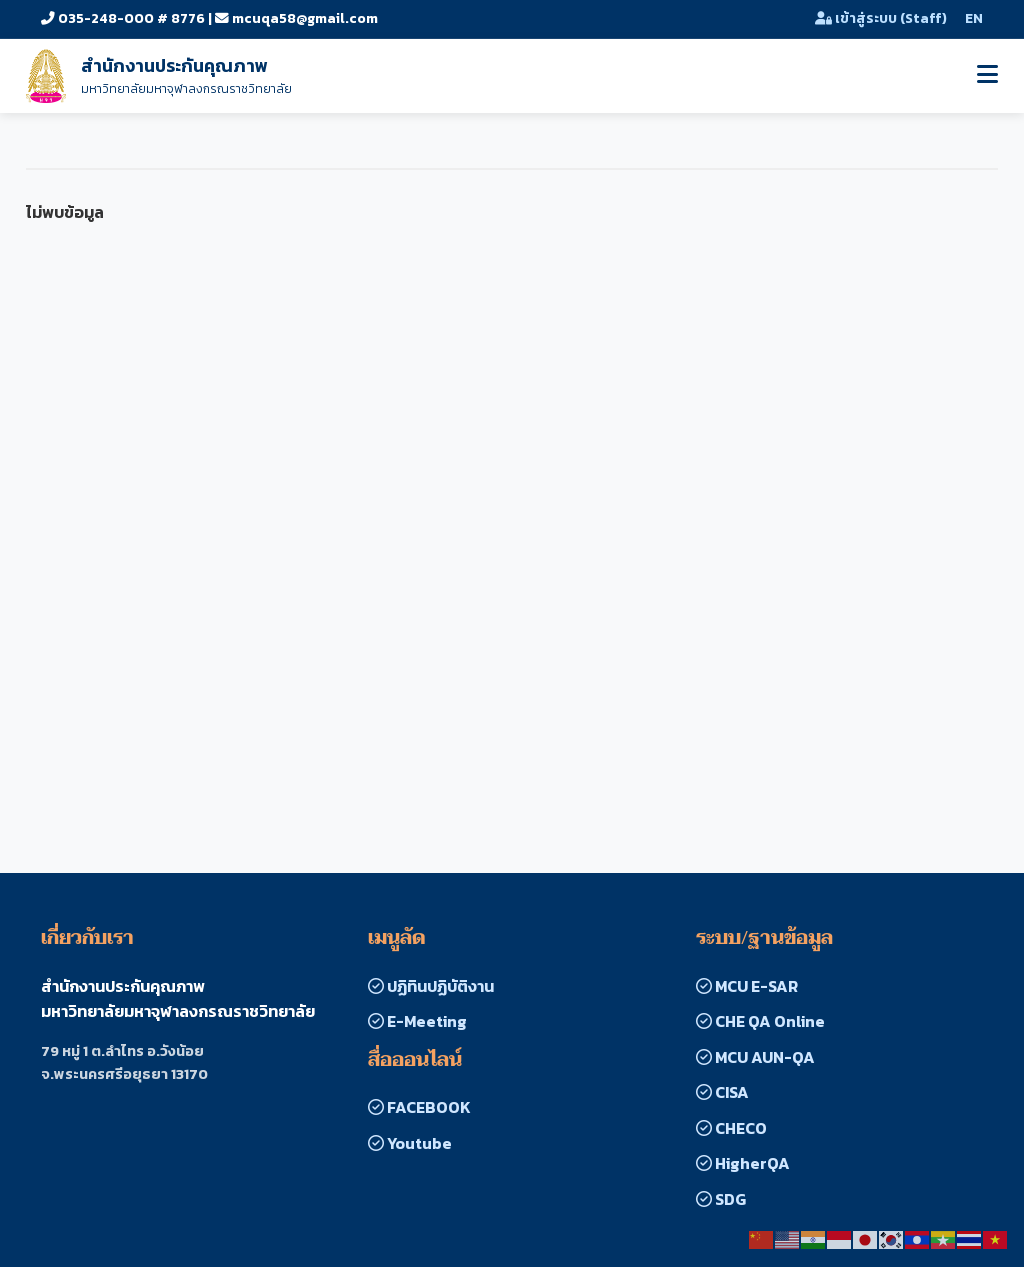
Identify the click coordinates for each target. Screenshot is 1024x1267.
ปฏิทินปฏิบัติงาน (431, 986)
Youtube (410, 1143)
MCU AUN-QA (755, 1057)
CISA (722, 1092)
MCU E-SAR (747, 986)
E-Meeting (417, 1021)
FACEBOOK (419, 1107)
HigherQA (743, 1163)
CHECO (731, 1128)
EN (974, 18)
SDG (721, 1199)
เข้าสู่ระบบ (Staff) (881, 18)
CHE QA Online (760, 1021)
